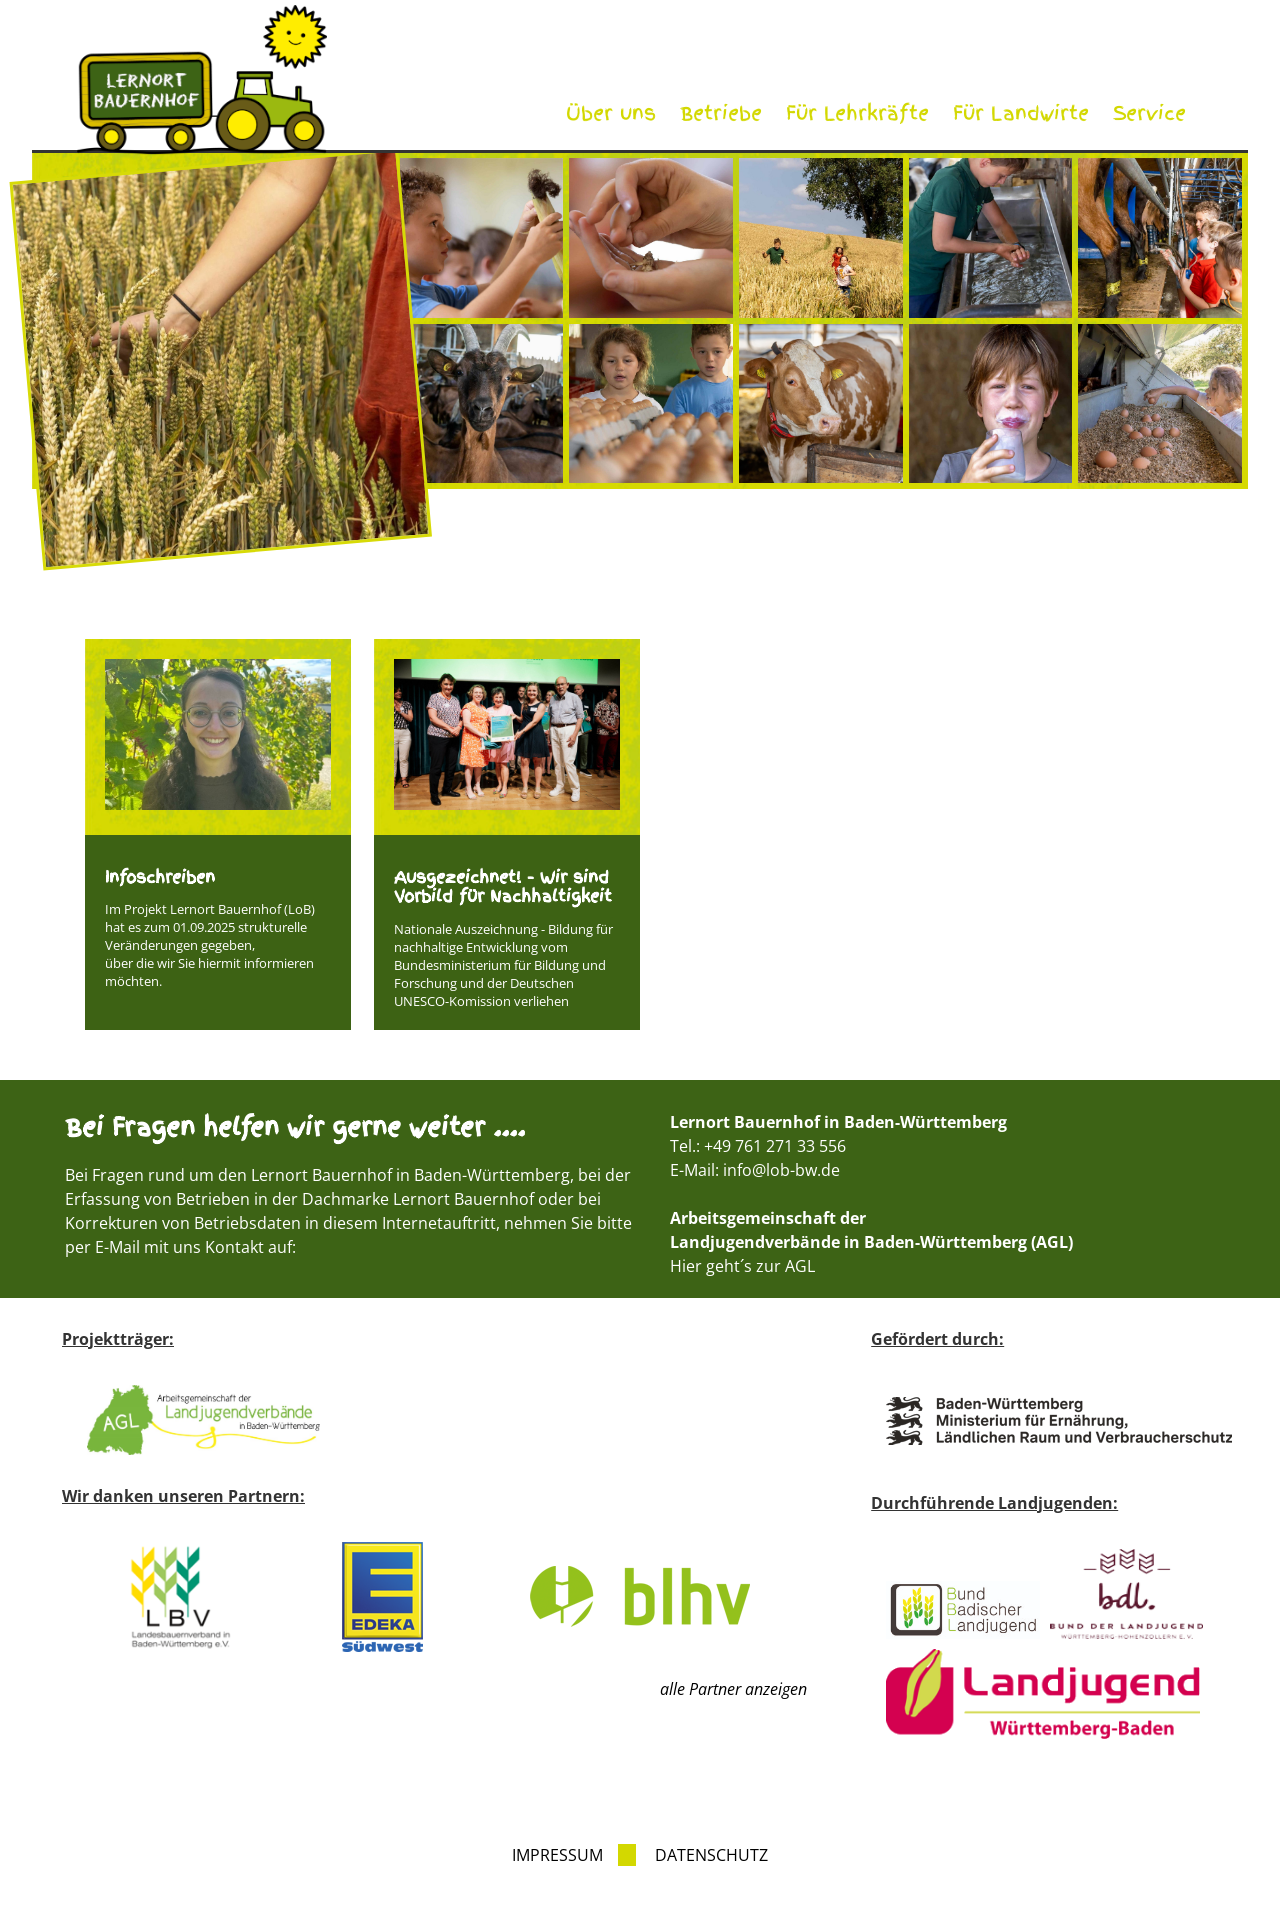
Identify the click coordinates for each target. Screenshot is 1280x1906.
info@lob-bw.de (781, 1170)
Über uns (611, 113)
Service (1149, 113)
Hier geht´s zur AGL (742, 1266)
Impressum (557, 1855)
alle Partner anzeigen (733, 1689)
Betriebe (721, 113)
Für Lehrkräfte (857, 113)
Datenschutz (711, 1855)
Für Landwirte (1021, 113)
